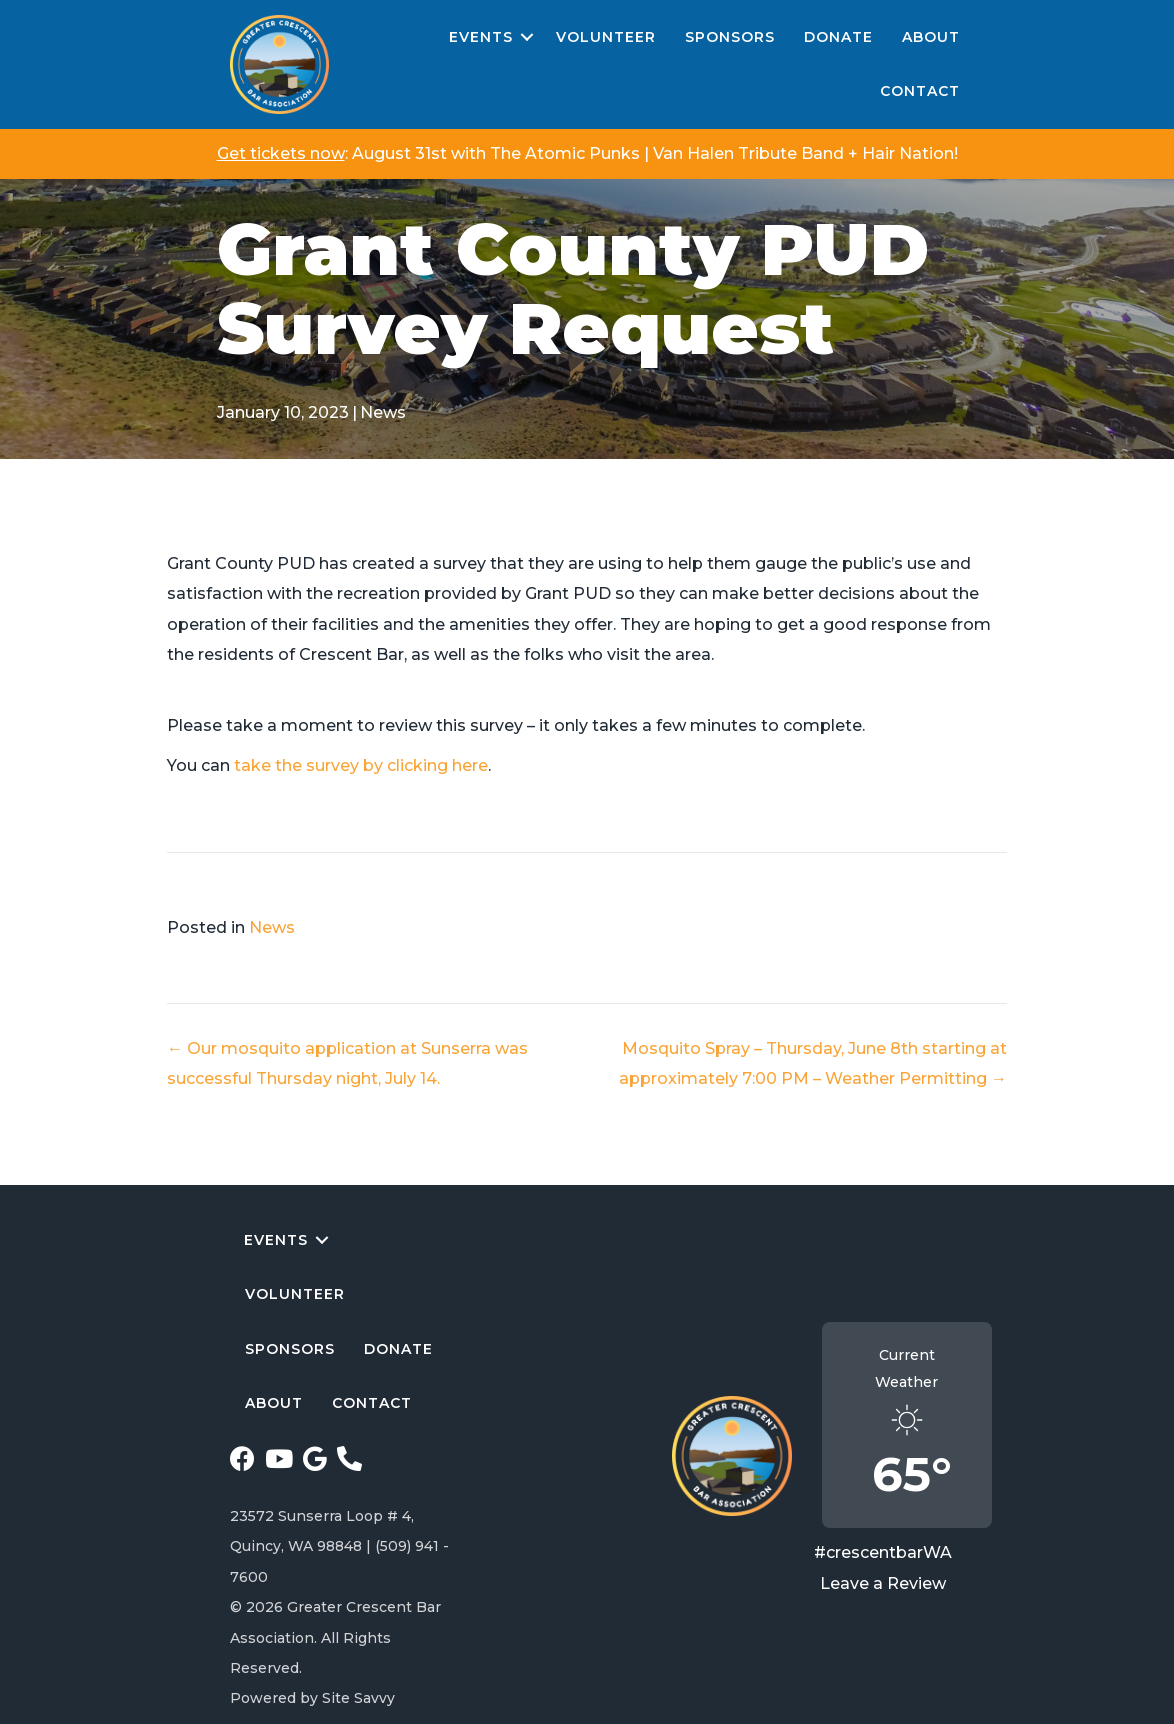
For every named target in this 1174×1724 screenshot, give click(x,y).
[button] (527, 37)
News (383, 412)
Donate (838, 37)
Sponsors (730, 37)
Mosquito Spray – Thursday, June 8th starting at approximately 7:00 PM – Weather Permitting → (813, 1063)
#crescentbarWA (883, 1552)
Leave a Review (883, 1583)
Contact (920, 91)
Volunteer (606, 37)
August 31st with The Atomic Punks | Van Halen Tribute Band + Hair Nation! (655, 153)
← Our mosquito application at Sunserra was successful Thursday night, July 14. (347, 1063)
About (931, 37)
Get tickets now (281, 153)
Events (481, 37)
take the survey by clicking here (361, 765)
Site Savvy (358, 1698)
